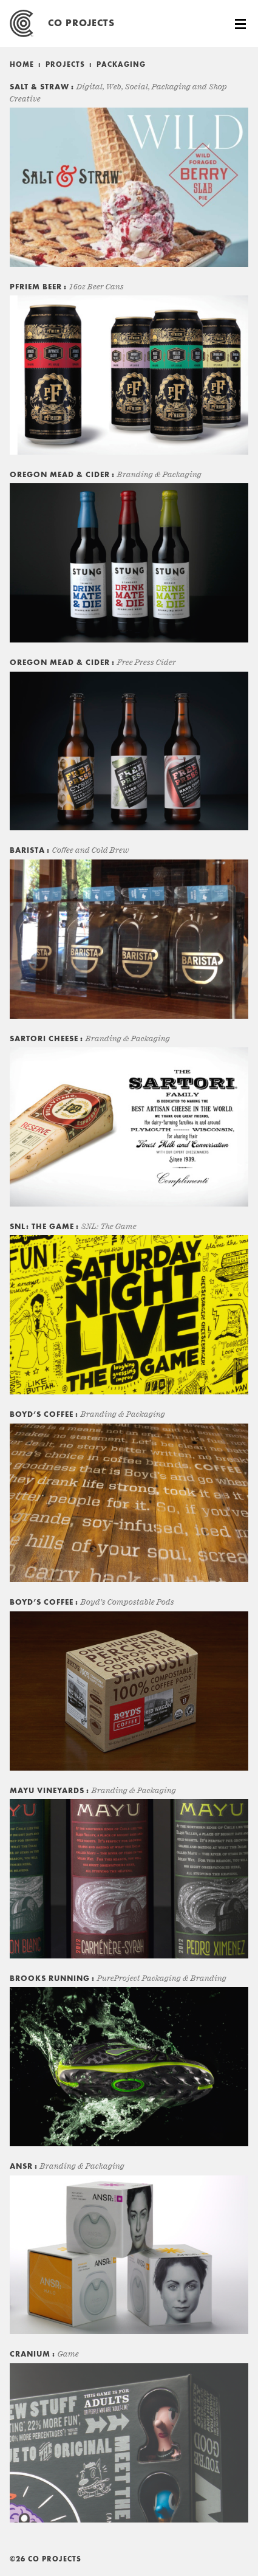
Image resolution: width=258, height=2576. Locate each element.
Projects (65, 65)
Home (22, 65)
